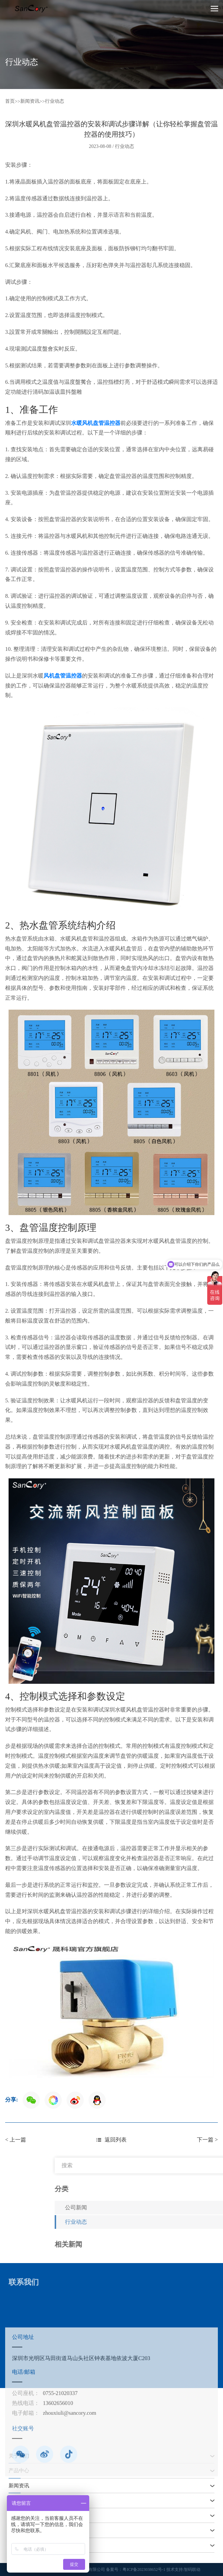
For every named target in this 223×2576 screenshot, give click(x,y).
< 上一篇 (15, 2140)
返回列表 (111, 2140)
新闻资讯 (29, 101)
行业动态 (54, 101)
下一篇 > (207, 2140)
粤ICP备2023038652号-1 (143, 2569)
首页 (10, 101)
